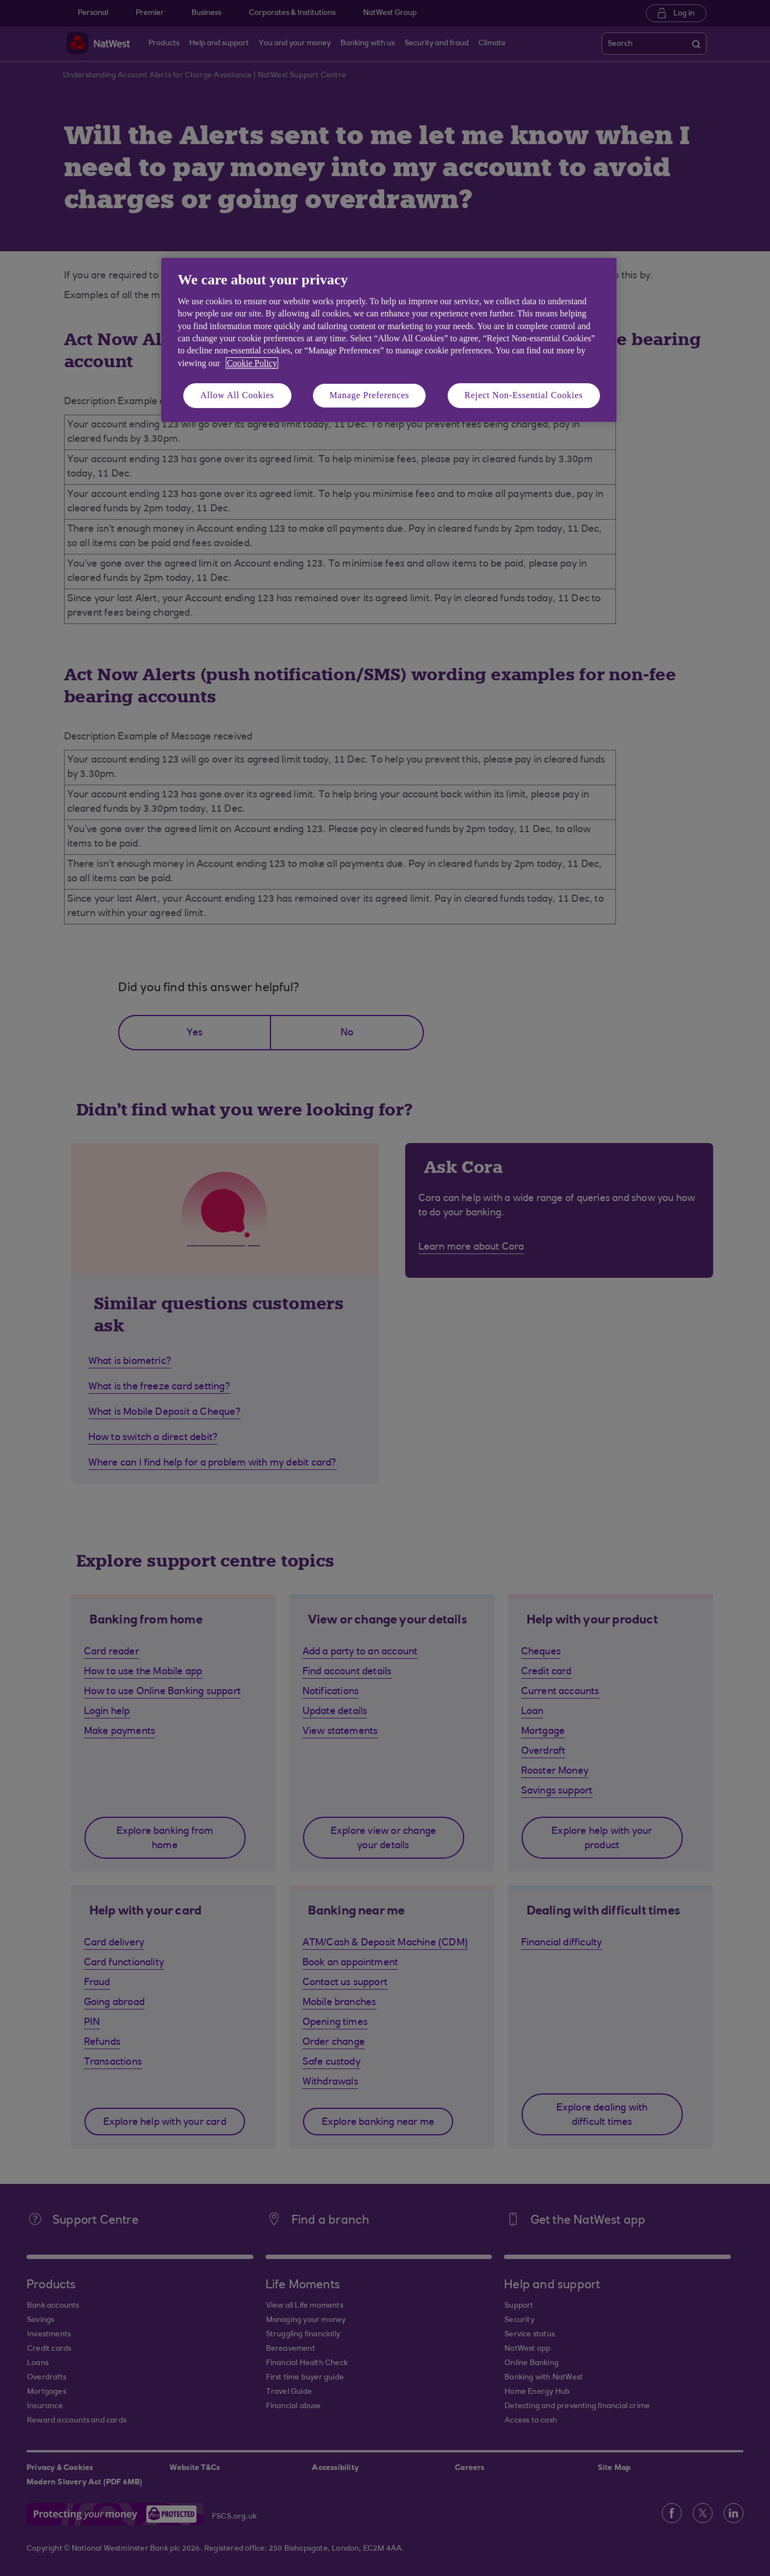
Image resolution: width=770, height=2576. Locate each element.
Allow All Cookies (237, 395)
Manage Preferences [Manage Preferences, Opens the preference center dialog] (370, 395)
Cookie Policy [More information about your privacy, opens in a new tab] (252, 363)
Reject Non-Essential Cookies (524, 395)
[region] (389, 340)
